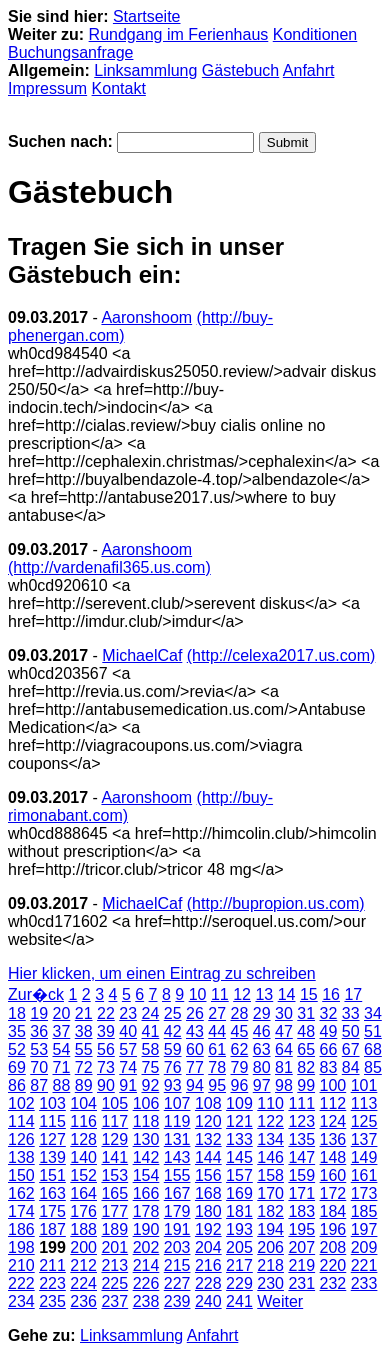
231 (301, 1283)
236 (83, 1301)
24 (151, 1013)
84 (351, 1067)
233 (364, 1283)
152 (83, 1175)
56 (106, 1049)
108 (208, 1103)
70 (39, 1067)
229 (239, 1283)
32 (329, 1013)
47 (284, 1031)
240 (208, 1301)
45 (240, 1031)
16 (331, 994)
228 (208, 1283)
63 (262, 1049)
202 (146, 1247)
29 (262, 1013)
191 (177, 1229)
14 (287, 994)
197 (364, 1229)
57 (128, 1049)
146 (270, 1157)
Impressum (47, 88)
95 (217, 1085)
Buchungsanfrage (70, 52)
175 (52, 1211)
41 (151, 1031)
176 (83, 1211)
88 (62, 1085)
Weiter (280, 1301)
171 (301, 1193)
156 (208, 1175)
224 (83, 1283)
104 (83, 1103)
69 (17, 1067)
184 (333, 1211)
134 (270, 1139)
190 (146, 1229)
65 (306, 1049)
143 (177, 1157)
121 (239, 1121)
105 (114, 1103)
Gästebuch (240, 70)
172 (333, 1193)
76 (173, 1067)
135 (301, 1139)
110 (270, 1103)
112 (333, 1103)
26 (195, 1013)
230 (270, 1283)
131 (177, 1139)
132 (208, 1139)
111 (301, 1103)
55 (84, 1049)
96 (240, 1085)
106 (146, 1103)
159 (301, 1175)
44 (217, 1031)
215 (177, 1265)
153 (114, 1175)
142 (146, 1157)
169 (239, 1193)
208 (333, 1247)
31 (306, 1013)
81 (284, 1067)
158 (270, 1175)
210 (21, 1265)
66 (329, 1049)
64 (284, 1049)
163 (52, 1193)
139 (52, 1157)
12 (242, 994)
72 (84, 1067)
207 (301, 1247)
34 (373, 1013)
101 (364, 1085)
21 (84, 1013)
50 (351, 1031)
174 (21, 1211)
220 (333, 1265)
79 (240, 1067)
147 (301, 1157)
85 (373, 1067)
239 (177, 1301)
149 (364, 1157)
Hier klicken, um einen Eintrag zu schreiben (162, 973)
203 (177, 1247)
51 (373, 1031)
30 (284, 1013)
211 (52, 1265)
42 (173, 1031)
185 (364, 1211)
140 (83, 1157)
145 (239, 1157)
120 (208, 1121)
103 (52, 1103)
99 (306, 1085)
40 (128, 1031)
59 (173, 1049)
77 (195, 1067)
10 (198, 994)
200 (83, 1247)
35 (17, 1031)
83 (329, 1067)
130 (146, 1139)
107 (177, 1103)
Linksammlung (145, 70)
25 (173, 1013)
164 (83, 1193)
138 (21, 1157)
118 (146, 1121)
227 (177, 1283)
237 (114, 1301)
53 (39, 1049)
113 (364, 1103)
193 (239, 1229)
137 (364, 1139)
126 (21, 1139)
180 (208, 1211)
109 (239, 1103)
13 (264, 994)
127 (52, 1139)
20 (62, 1013)
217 (239, 1265)
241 (239, 1301)
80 (262, 1067)
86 (17, 1085)
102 (21, 1103)
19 (39, 1013)
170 (270, 1193)
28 (240, 1013)
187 (52, 1229)
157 (239, 1175)
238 (146, 1301)
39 (106, 1031)
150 (21, 1175)
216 (208, 1265)
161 (364, 1175)
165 (114, 1193)
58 (151, 1049)
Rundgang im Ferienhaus (179, 34)
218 (270, 1265)
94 (195, 1085)
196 (333, 1229)
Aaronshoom (146, 317)
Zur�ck (36, 994)
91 (128, 1085)
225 (114, 1283)
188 (83, 1229)
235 (52, 1301)
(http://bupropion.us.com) (276, 903)
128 (83, 1139)
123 (301, 1121)
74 (128, 1067)
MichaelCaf (142, 655)
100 (333, 1085)
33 (351, 1013)
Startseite (147, 16)
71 (62, 1067)
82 (306, 1067)
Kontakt (119, 88)
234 (21, 1301)
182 (270, 1211)
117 (114, 1121)
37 (62, 1031)
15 (309, 994)
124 (333, 1121)
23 (128, 1013)
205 (239, 1247)
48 (306, 1031)
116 (83, 1121)
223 (52, 1283)
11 (220, 994)
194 (270, 1229)
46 (262, 1031)
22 (106, 1013)
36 (39, 1031)
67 (351, 1049)
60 (195, 1049)
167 (177, 1193)
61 (217, 1049)
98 (284, 1085)
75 (151, 1067)
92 (151, 1085)
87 (39, 1085)
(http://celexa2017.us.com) (281, 655)
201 (114, 1247)
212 (83, 1265)
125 (364, 1121)
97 (262, 1085)
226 (146, 1283)
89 (84, 1085)
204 (208, 1247)
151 (52, 1175)
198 (21, 1247)
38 (84, 1031)
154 (146, 1175)
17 (353, 994)
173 (364, 1193)
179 (177, 1211)
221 (364, 1265)
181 (239, 1211)
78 (217, 1067)
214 (146, 1265)
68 (373, 1049)
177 (114, 1211)
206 (270, 1247)
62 (240, 1049)
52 (17, 1049)
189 (114, 1229)
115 (52, 1121)
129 (114, 1139)
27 (217, 1013)
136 (333, 1139)
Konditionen (315, 34)
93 (173, 1085)
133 (239, 1139)
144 (208, 1157)
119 (177, 1121)
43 (195, 1031)
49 (329, 1031)
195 (301, 1229)
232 (333, 1283)
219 (301, 1265)
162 (21, 1193)
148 (333, 1157)
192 (208, 1229)
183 (301, 1211)
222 (21, 1283)
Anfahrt (309, 70)
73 (106, 1067)
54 (62, 1049)
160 (333, 1175)
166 (146, 1193)
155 (177, 1175)
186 (21, 1229)
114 (21, 1121)
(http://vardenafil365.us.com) (109, 567)
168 (208, 1193)
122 (270, 1121)
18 (17, 1013)
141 (114, 1157)
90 (106, 1085)
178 (146, 1211)
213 (114, 1265)
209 (364, 1247)
